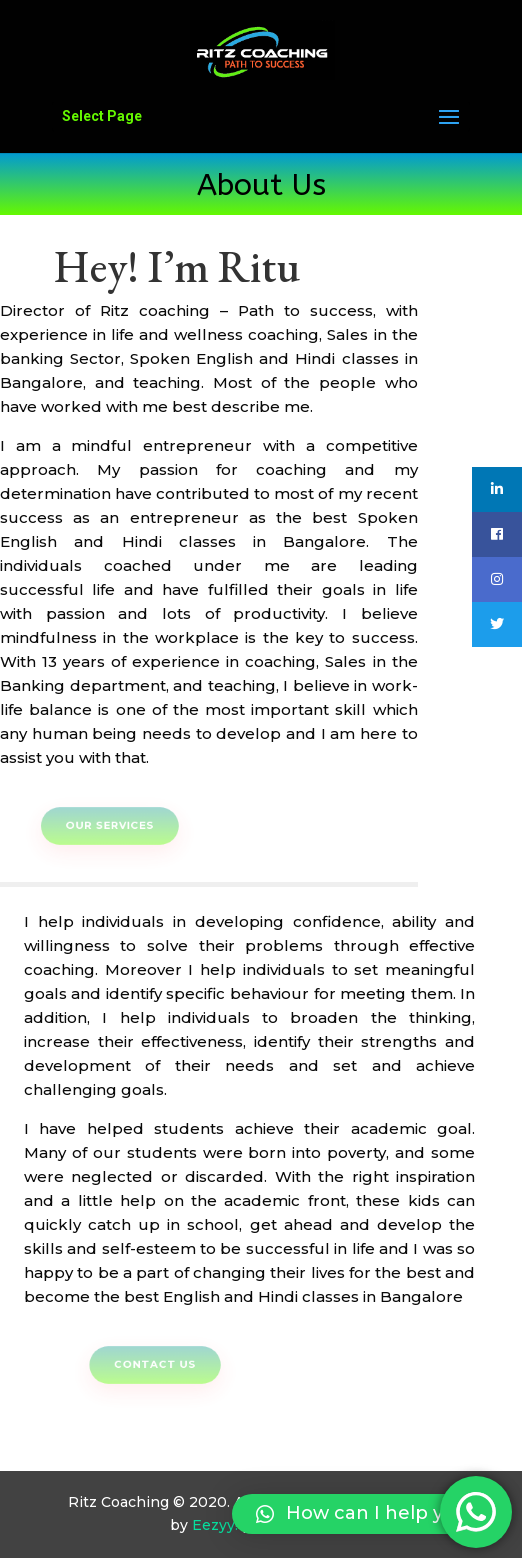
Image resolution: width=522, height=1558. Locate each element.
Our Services (125, 825)
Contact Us (172, 1364)
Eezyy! (215, 1525)
